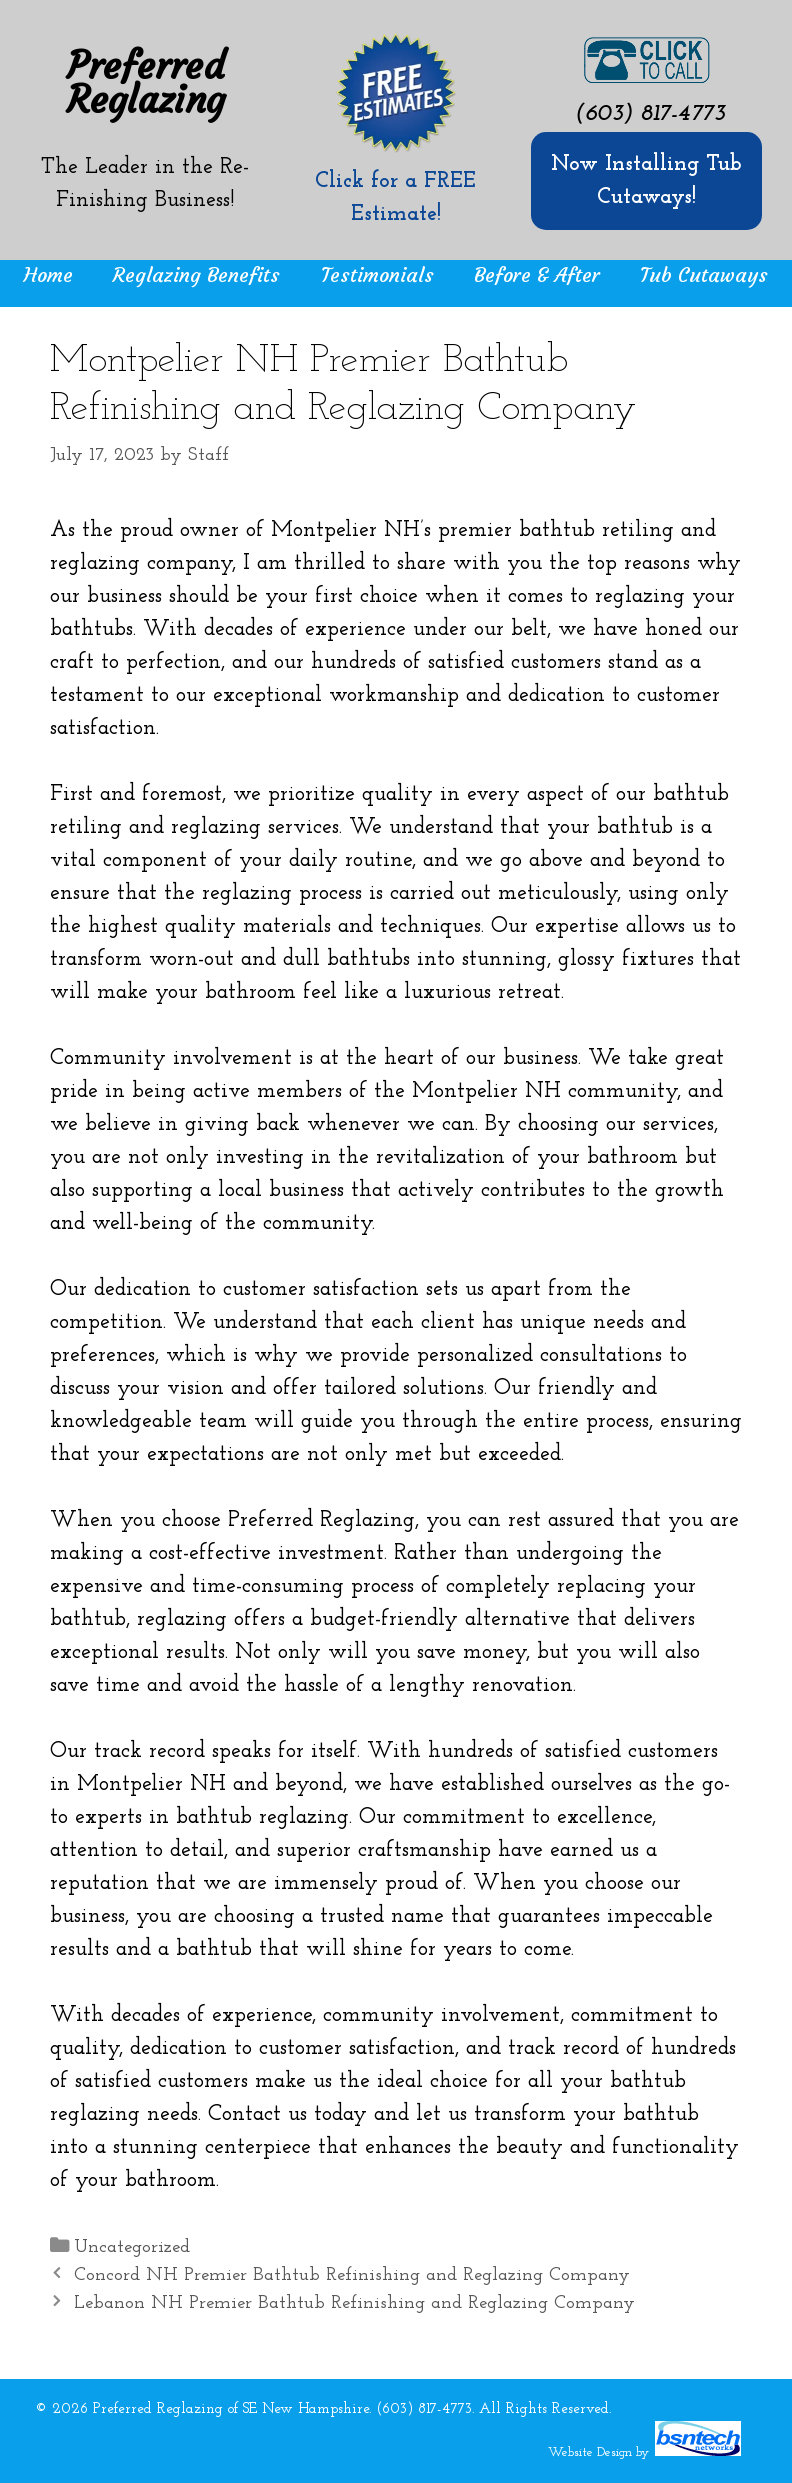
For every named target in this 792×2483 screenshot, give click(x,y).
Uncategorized (132, 2247)
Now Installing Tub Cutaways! (646, 181)
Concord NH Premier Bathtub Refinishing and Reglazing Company (352, 2275)
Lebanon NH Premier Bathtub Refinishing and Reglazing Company (354, 2303)
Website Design (590, 2452)
